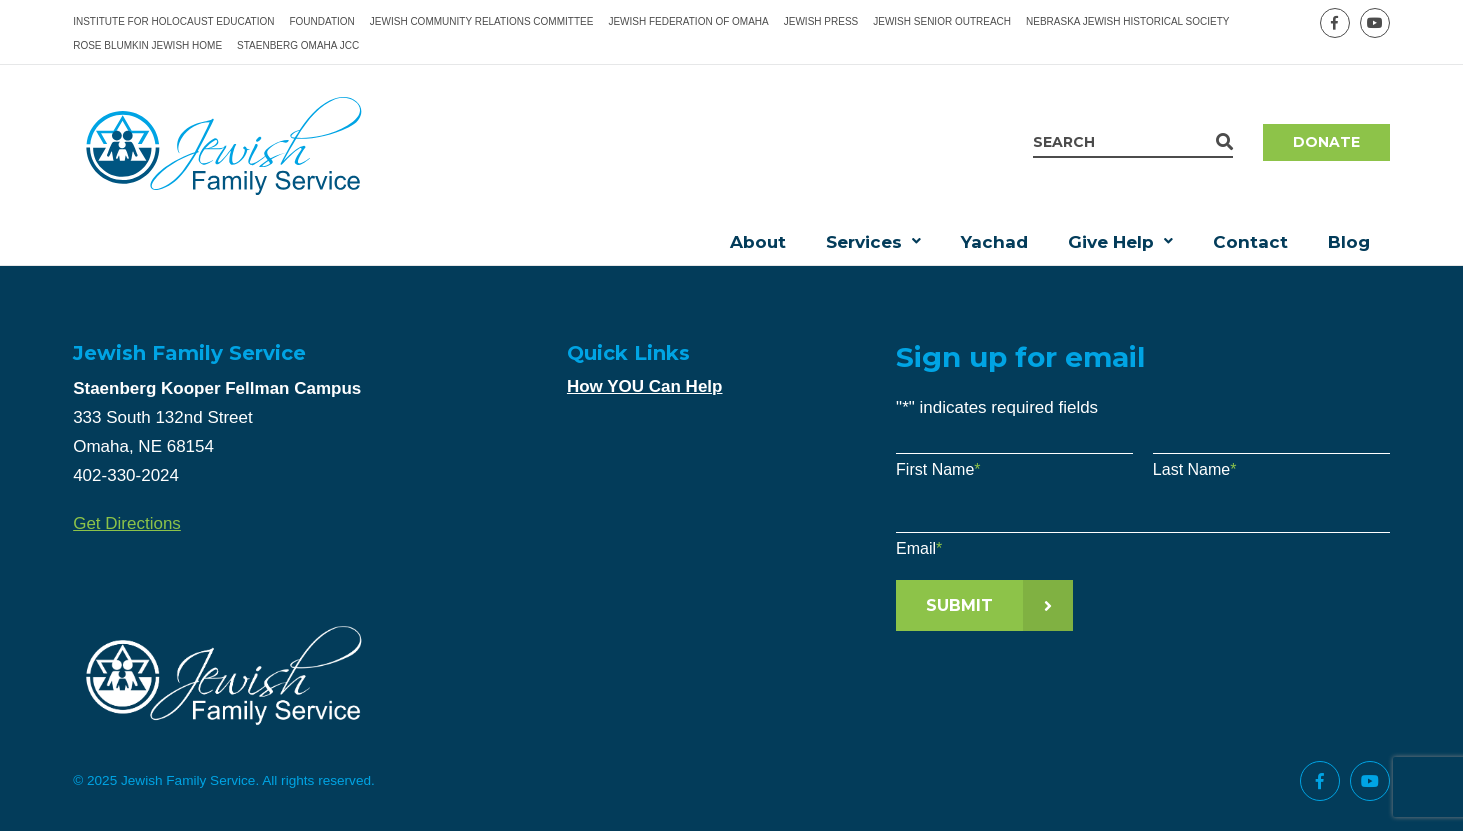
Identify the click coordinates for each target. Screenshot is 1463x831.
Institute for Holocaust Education (173, 21)
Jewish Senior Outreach (942, 21)
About (758, 242)
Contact (1250, 242)
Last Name (1195, 469)
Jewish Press (821, 21)
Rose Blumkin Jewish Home (147, 45)
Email (919, 548)
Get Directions (127, 523)
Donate (1326, 142)
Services (864, 242)
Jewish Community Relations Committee (482, 21)
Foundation (321, 21)
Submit (959, 605)
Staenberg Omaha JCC (298, 45)
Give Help (1111, 242)
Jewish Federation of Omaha (688, 21)
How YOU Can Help (645, 386)
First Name (938, 469)
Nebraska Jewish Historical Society (1127, 21)
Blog (1349, 242)
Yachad (994, 242)
